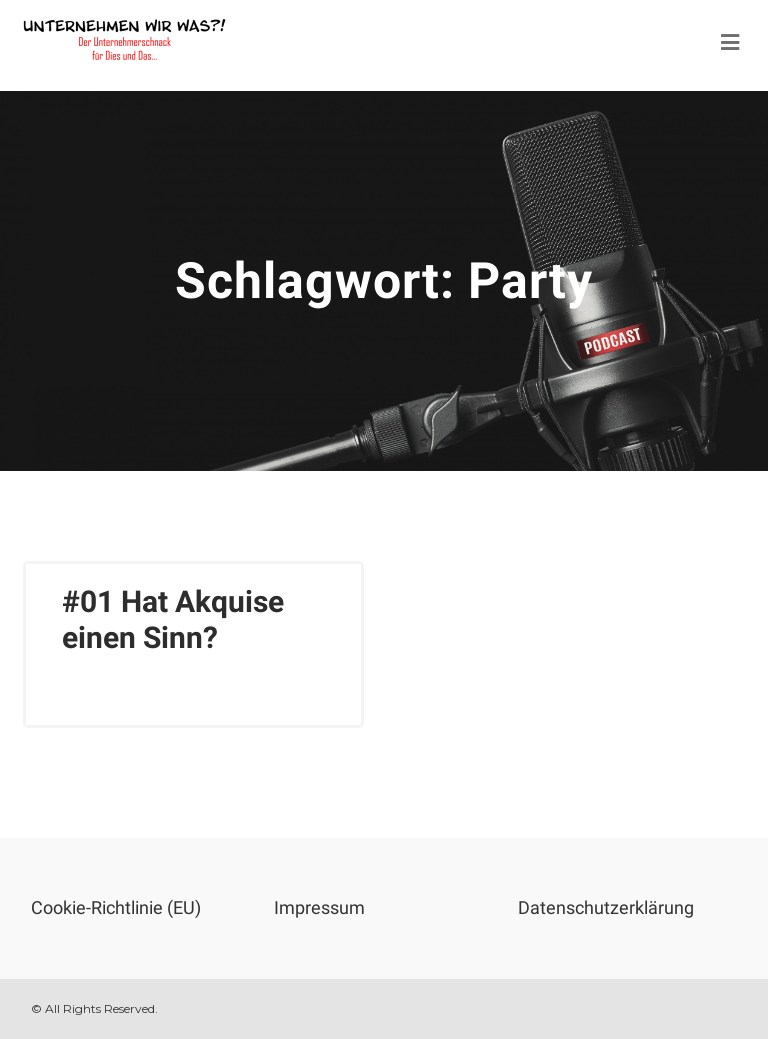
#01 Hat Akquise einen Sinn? (173, 619)
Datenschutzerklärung (606, 907)
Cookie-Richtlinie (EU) (116, 907)
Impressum (319, 907)
